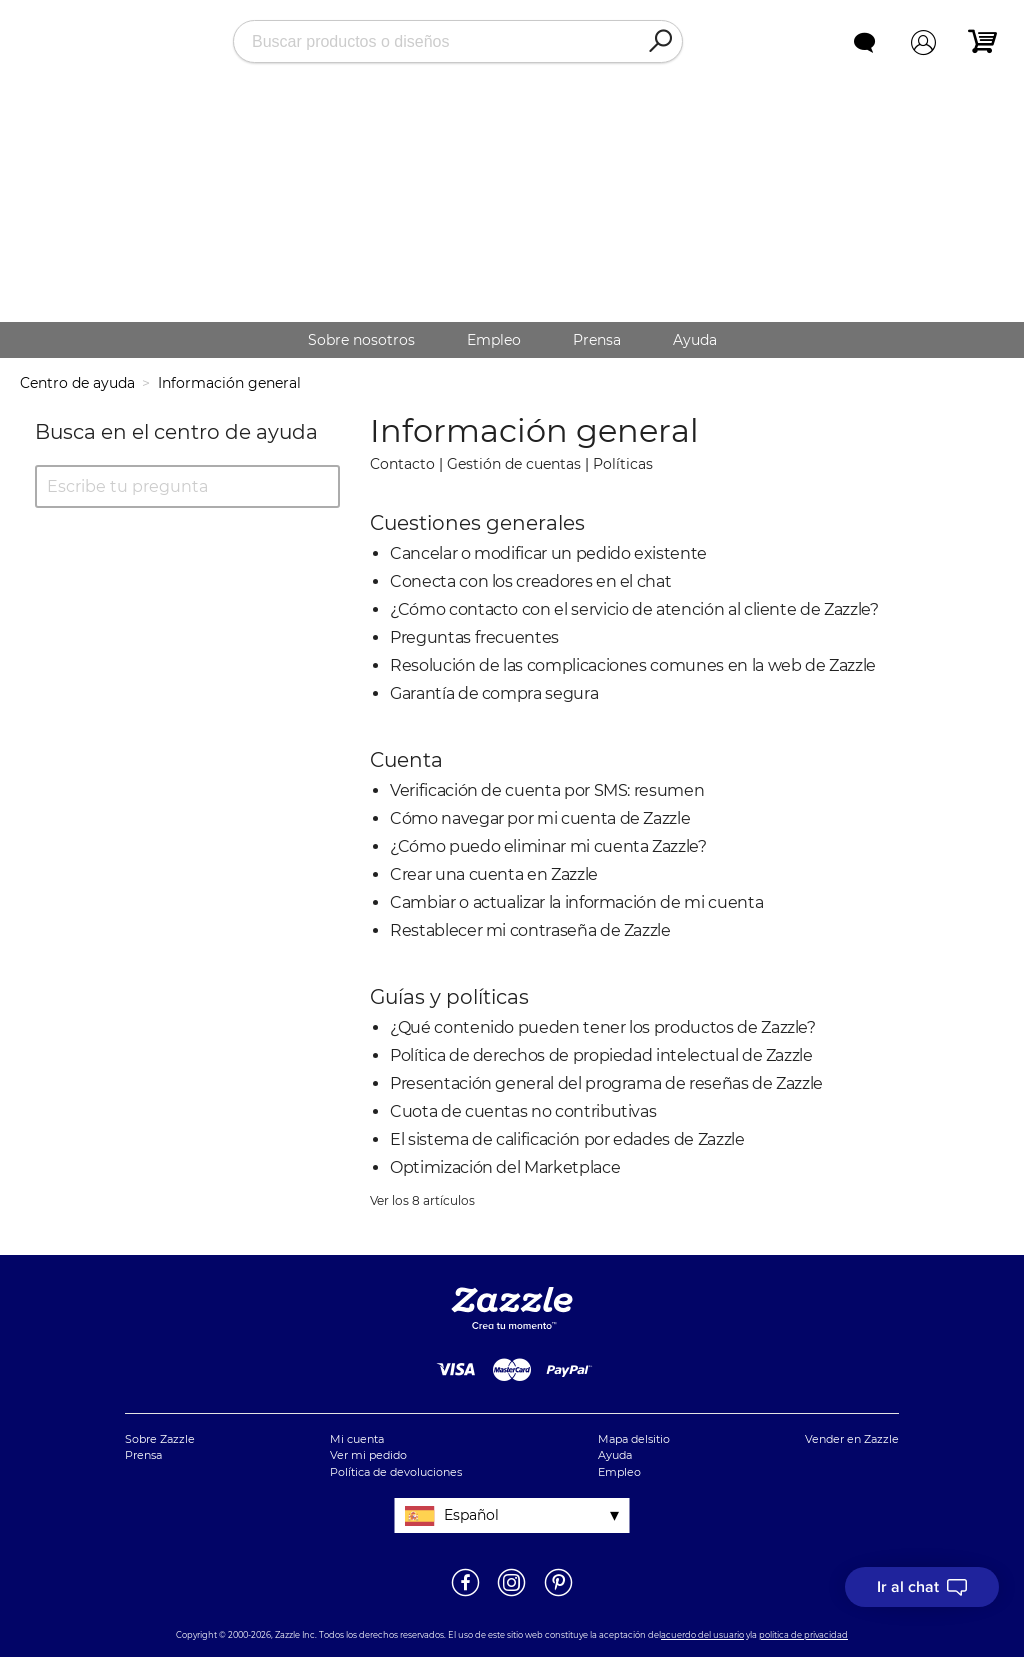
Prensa (597, 340)
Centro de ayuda (77, 383)
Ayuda (695, 340)
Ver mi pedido (368, 1455)
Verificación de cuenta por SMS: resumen (547, 790)
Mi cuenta (357, 1439)
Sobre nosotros (361, 340)
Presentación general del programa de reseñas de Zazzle (606, 1083)
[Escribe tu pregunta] (187, 486)
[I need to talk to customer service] (922, 1587)
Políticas (623, 464)
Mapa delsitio (634, 1439)
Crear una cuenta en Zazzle (494, 874)
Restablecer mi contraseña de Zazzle (530, 930)
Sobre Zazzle (160, 1439)
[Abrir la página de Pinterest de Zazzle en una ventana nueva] (558, 1595)
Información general (229, 383)
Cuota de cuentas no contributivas (523, 1111)
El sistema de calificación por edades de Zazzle (567, 1139)
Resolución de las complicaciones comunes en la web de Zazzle (633, 665)
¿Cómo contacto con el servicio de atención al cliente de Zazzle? (634, 609)
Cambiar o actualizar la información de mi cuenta (576, 902)
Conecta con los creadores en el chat (530, 581)
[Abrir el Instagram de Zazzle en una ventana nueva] (511, 1595)
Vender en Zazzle (852, 1439)
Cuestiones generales (477, 523)
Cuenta (406, 760)
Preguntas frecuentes (474, 637)
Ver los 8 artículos (422, 1200)
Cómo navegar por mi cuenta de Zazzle (540, 818)
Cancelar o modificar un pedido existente (548, 553)
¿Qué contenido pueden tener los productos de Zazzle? (603, 1027)
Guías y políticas (449, 997)
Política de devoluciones (396, 1472)
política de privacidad (803, 1635)
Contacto (402, 464)
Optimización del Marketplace (505, 1167)
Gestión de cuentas (514, 464)
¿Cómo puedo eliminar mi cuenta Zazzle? (548, 846)
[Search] (660, 42)
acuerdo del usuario (702, 1635)
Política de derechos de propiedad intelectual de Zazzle (601, 1055)
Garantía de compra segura (494, 693)
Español (471, 1515)
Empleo (494, 340)
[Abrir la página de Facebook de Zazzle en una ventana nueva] (465, 1595)
